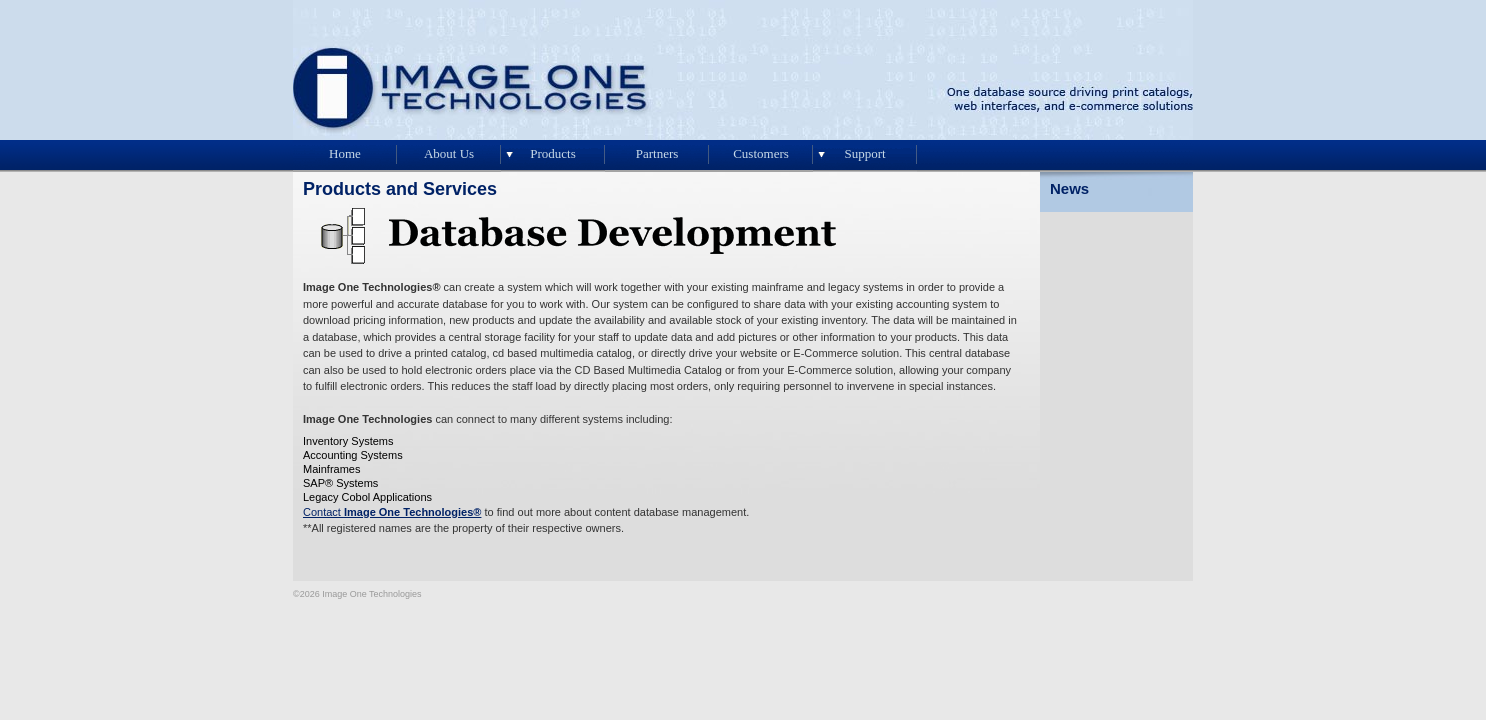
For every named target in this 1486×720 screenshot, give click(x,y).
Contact (392, 512)
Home (345, 153)
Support (864, 153)
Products (553, 153)
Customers (761, 153)
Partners (657, 153)
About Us (449, 153)
